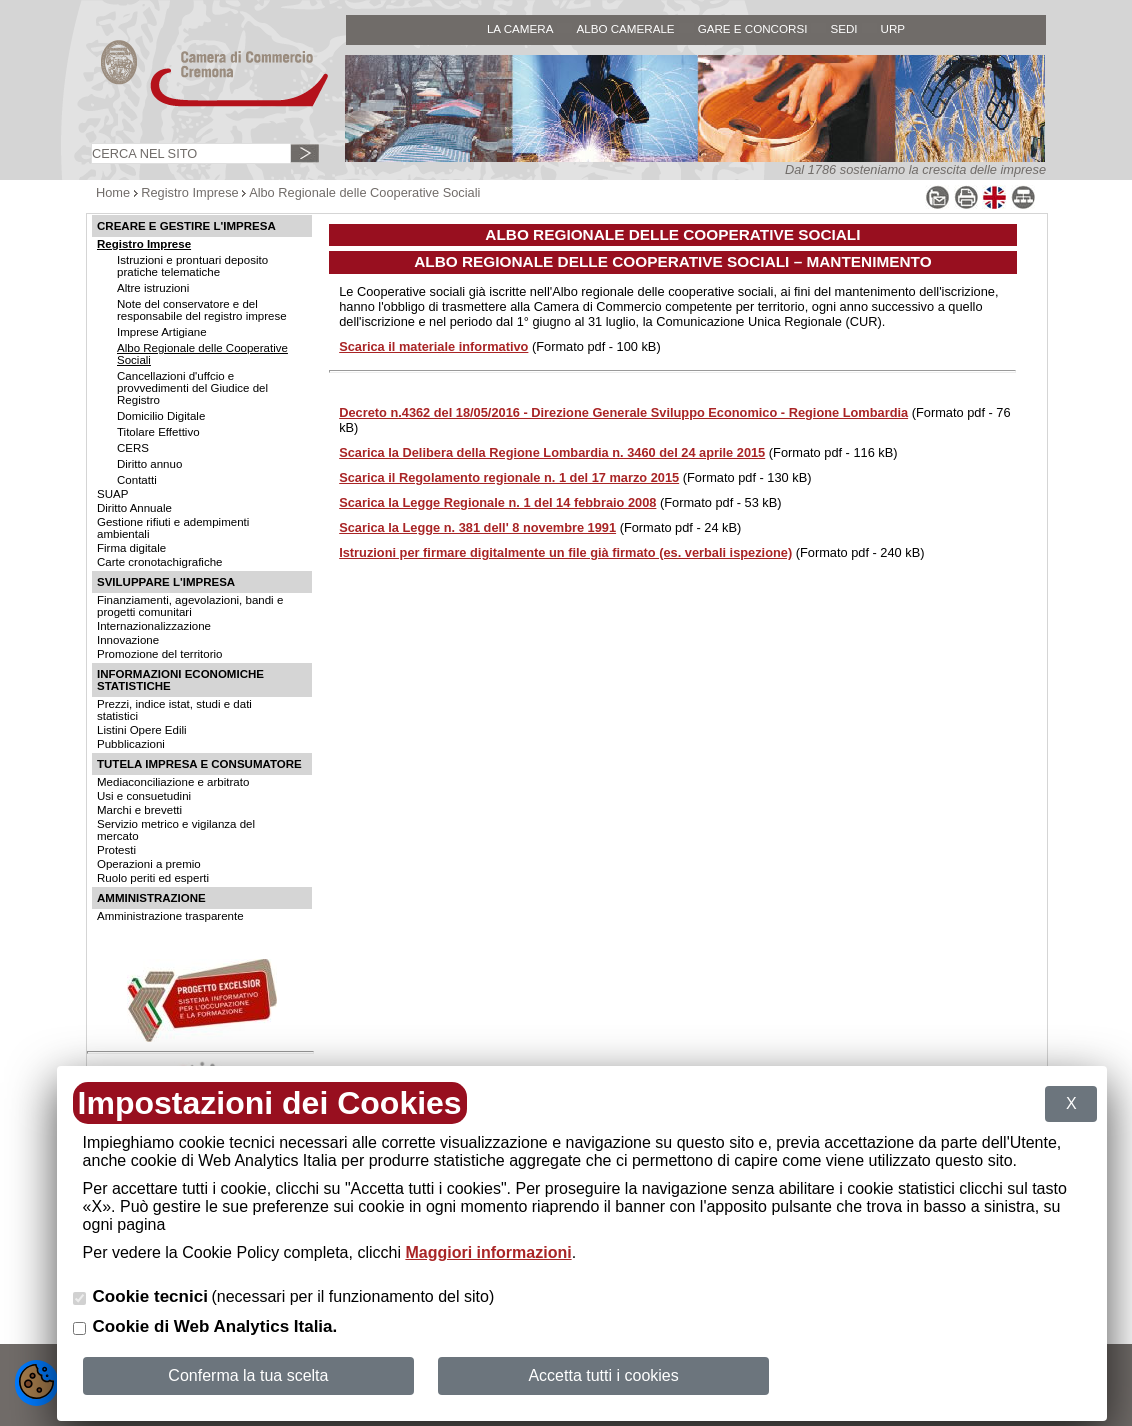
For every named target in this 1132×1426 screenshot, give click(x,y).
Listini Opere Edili (142, 730)
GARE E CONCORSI (753, 28)
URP (893, 28)
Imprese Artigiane (162, 332)
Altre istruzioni (153, 288)
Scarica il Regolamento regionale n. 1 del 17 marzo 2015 (509, 477)
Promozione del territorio (159, 654)
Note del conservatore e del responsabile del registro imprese (202, 310)
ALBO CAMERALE (625, 28)
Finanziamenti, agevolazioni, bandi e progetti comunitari (190, 606)
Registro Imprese (189, 192)
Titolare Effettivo (158, 432)
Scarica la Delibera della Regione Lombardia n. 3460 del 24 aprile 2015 (552, 452)
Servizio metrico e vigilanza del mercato (176, 830)
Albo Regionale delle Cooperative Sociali (364, 192)
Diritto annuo (149, 464)
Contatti (137, 480)
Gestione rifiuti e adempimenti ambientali (173, 528)
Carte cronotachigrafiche (159, 562)
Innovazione (128, 640)
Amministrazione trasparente (170, 916)
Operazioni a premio (149, 864)
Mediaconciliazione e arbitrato (173, 782)
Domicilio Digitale (161, 416)
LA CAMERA (520, 28)
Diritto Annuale (134, 508)
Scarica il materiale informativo (433, 346)
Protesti (116, 850)
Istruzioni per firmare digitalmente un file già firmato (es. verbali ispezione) (565, 552)
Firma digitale (131, 548)
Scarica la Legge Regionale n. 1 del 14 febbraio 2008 (497, 502)
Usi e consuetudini (144, 796)
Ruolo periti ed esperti (153, 878)
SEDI (843, 28)
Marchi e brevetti (139, 810)
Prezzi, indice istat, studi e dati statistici (174, 710)
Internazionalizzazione (154, 626)
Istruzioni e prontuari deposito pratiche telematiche (192, 266)
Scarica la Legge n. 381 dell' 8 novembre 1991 (477, 527)
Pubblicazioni (131, 744)
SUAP (112, 494)
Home (113, 192)
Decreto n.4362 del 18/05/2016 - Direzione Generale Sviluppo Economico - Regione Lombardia (623, 412)
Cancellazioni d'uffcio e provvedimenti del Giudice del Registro (192, 388)
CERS (133, 448)
